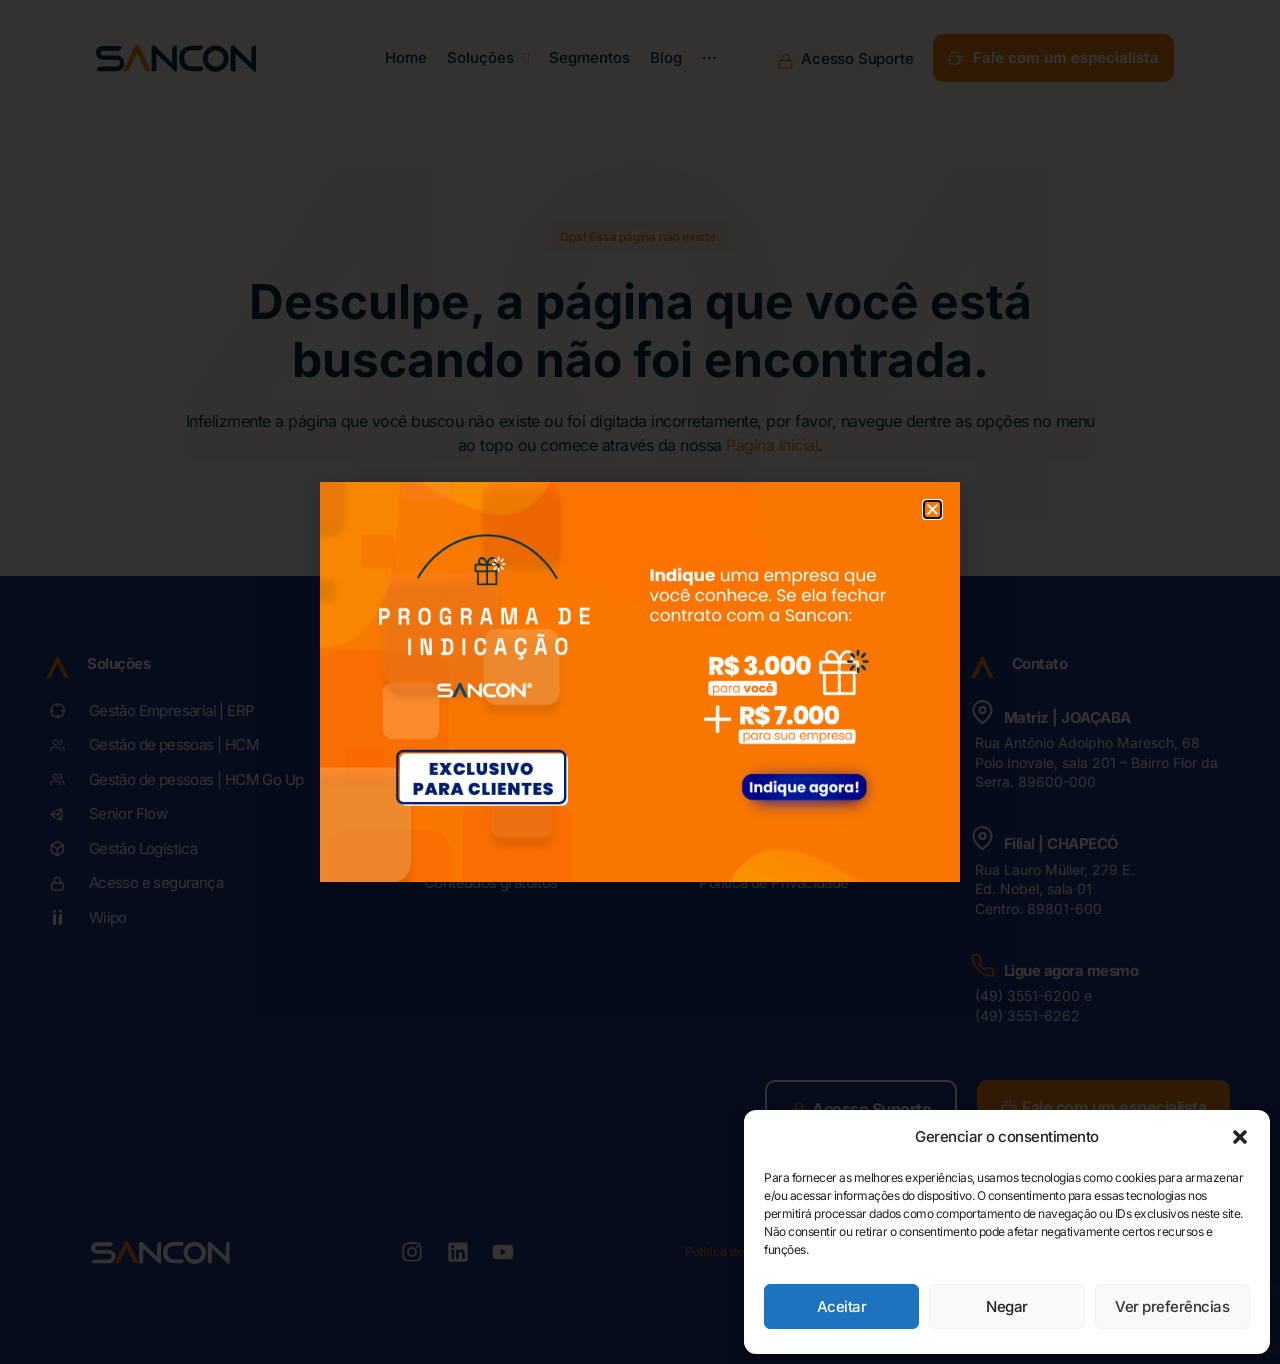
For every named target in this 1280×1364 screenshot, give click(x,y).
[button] (1240, 1137)
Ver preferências (1172, 1306)
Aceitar (842, 1306)
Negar (1007, 1306)
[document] (640, 682)
